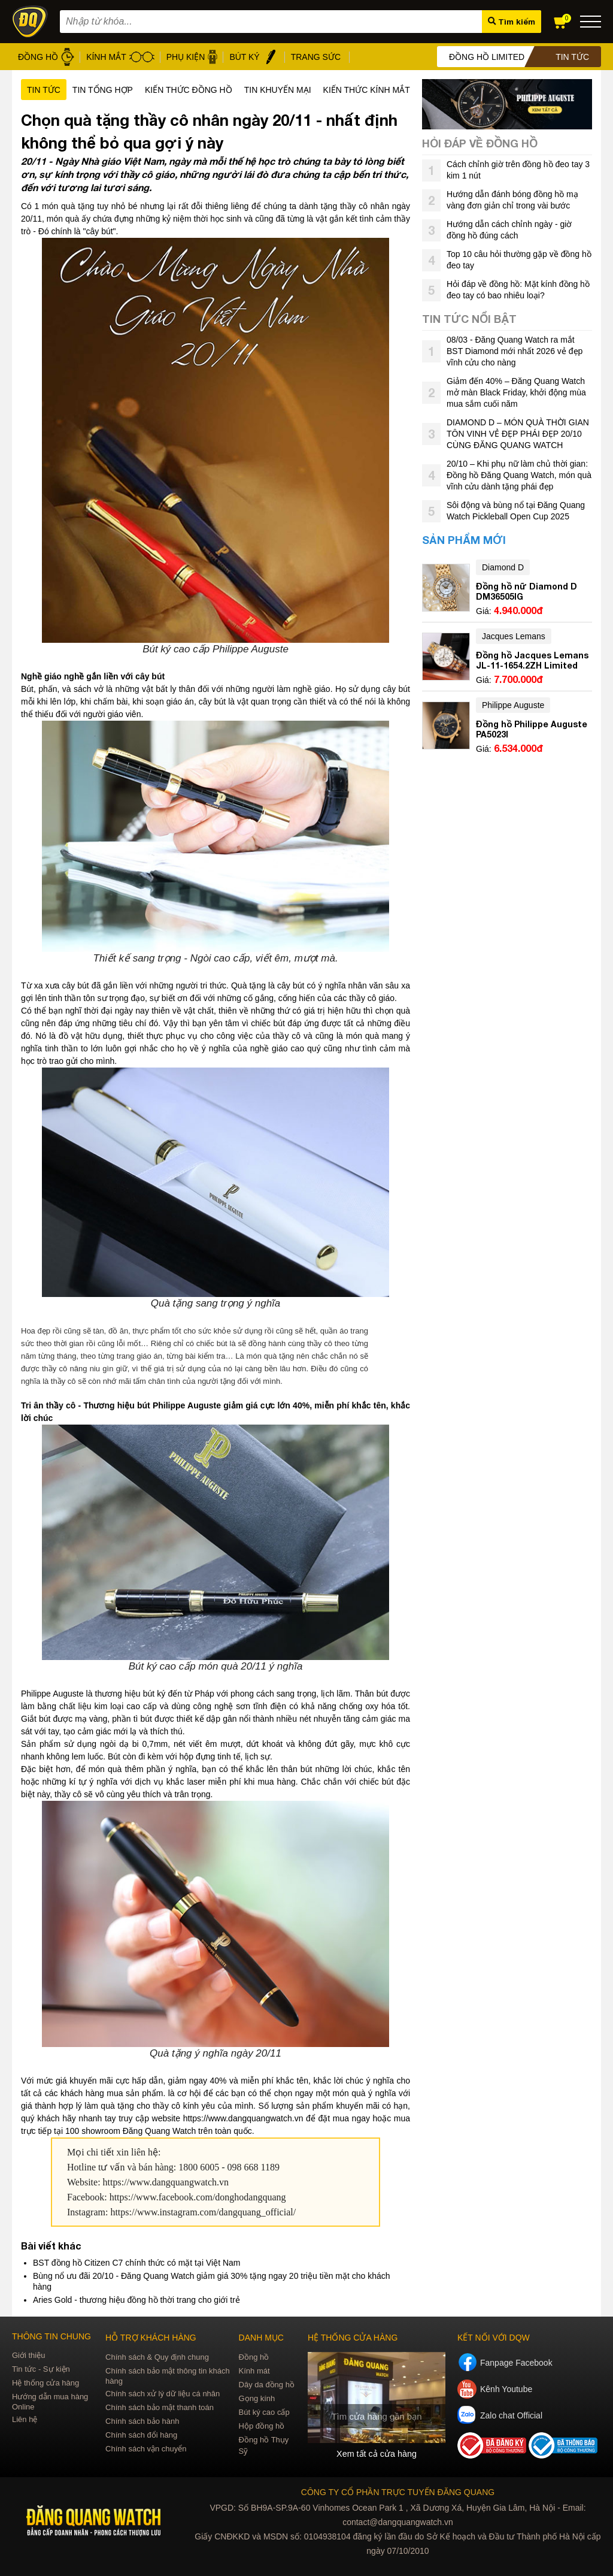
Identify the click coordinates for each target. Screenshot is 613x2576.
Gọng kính (257, 2398)
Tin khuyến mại (277, 90)
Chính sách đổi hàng (141, 2434)
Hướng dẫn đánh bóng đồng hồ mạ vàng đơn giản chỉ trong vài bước (512, 199)
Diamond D (503, 567)
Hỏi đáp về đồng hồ (480, 143)
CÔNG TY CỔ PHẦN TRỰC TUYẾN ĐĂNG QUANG (397, 2492)
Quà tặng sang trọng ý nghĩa (216, 1303)
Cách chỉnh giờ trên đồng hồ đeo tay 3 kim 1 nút (518, 169)
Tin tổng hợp (102, 90)
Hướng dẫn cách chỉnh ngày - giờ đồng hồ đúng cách (509, 229)
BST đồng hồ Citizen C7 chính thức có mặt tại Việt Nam (137, 2262)
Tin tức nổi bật (469, 318)
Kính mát (254, 2370)
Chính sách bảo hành (142, 2421)
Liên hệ (24, 2419)
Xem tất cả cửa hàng (376, 2454)
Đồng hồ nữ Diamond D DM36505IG (526, 591)
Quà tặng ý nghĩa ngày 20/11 (215, 2053)
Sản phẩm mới (464, 539)
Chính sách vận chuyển (145, 2448)
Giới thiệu (28, 2355)
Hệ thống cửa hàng (45, 2382)
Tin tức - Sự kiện (41, 2369)
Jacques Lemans (513, 636)
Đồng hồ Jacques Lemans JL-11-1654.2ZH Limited (532, 660)
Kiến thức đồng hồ (188, 90)
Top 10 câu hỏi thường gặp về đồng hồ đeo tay (519, 259)
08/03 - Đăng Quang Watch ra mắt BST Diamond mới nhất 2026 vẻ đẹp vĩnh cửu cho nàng (514, 351)
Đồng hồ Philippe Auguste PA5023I (531, 729)
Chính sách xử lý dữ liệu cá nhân (162, 2393)
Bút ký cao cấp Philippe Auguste (215, 649)
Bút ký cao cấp (264, 2412)
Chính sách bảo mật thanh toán (159, 2407)
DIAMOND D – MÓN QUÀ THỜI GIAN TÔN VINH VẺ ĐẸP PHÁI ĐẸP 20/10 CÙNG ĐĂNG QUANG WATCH (518, 434)
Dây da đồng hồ (267, 2384)
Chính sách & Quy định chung (157, 2357)
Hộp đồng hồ (262, 2425)
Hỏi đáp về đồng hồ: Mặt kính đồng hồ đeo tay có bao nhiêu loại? (518, 289)
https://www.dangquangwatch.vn (166, 2182)
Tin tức (43, 90)
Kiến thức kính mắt (366, 90)
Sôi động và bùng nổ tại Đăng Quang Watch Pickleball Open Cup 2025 (516, 510)
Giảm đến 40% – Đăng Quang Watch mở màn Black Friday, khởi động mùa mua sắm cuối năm (516, 392)
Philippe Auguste (513, 705)
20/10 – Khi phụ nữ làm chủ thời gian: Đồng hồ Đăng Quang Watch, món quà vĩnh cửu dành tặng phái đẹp (519, 475)
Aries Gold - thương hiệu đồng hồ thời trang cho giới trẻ (136, 2300)
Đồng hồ (254, 2357)
